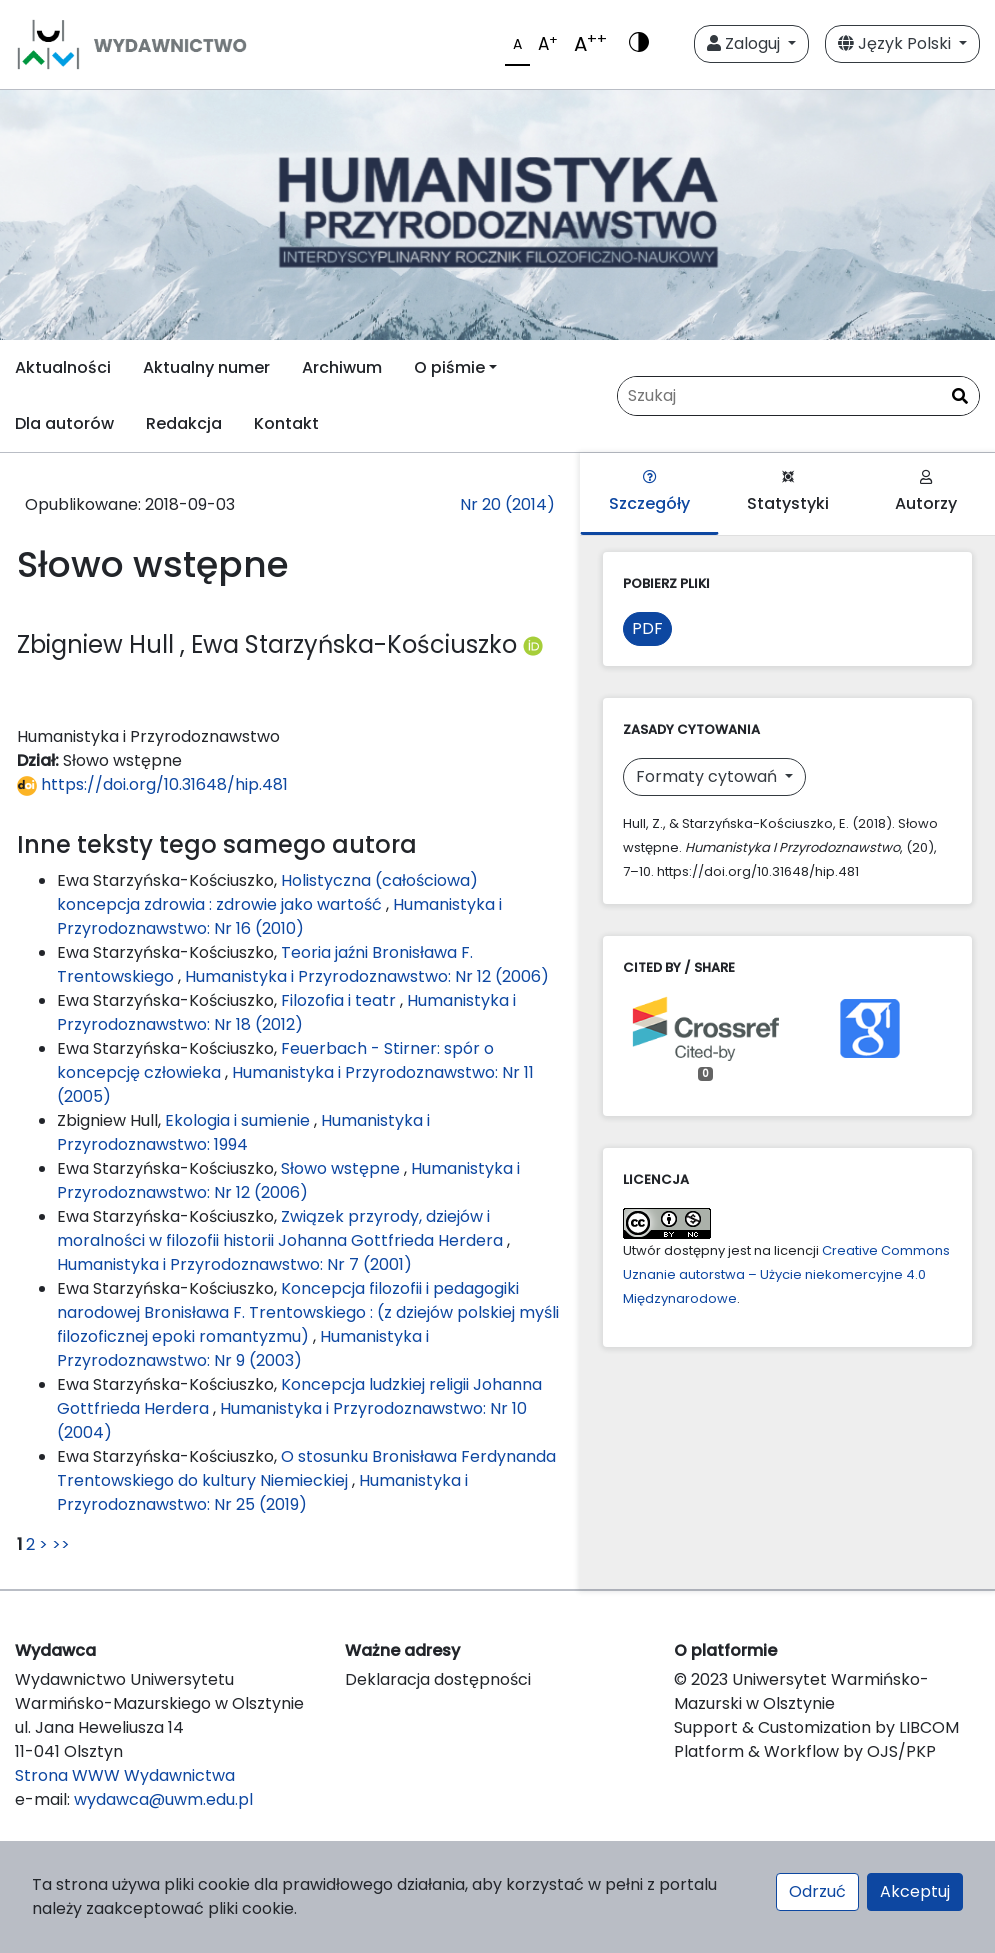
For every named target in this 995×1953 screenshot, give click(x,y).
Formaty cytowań (708, 776)
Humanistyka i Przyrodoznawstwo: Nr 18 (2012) (286, 1012)
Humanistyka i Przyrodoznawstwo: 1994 (243, 1132)
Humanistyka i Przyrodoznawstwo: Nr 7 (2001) (234, 1264)
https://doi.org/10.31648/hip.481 (152, 784)
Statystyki (788, 492)
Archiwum (342, 367)
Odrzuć (817, 1891)
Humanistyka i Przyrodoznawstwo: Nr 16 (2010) (279, 916)
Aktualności (63, 367)
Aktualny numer (206, 367)
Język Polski (896, 43)
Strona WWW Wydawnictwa (125, 1775)
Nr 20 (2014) (507, 504)
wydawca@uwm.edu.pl (163, 1799)
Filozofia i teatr (340, 1000)
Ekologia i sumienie (239, 1120)
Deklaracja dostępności (438, 1679)
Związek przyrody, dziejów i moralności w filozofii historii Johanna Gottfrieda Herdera (282, 1228)
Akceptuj (915, 1891)
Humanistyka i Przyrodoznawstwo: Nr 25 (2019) (262, 1492)
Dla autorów (64, 423)
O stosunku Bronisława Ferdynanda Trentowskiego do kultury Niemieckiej (306, 1468)
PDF (647, 628)
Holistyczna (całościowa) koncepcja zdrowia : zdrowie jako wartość (267, 892)
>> (61, 1544)
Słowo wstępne (342, 1168)
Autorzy (926, 492)
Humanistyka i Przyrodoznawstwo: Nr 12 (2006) (367, 976)
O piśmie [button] (449, 367)
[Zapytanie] (798, 396)
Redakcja (184, 423)
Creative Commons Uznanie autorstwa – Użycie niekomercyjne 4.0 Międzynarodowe (786, 1274)
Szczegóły (649, 492)
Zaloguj (745, 43)
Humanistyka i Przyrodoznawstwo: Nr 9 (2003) (243, 1348)
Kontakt (286, 423)
